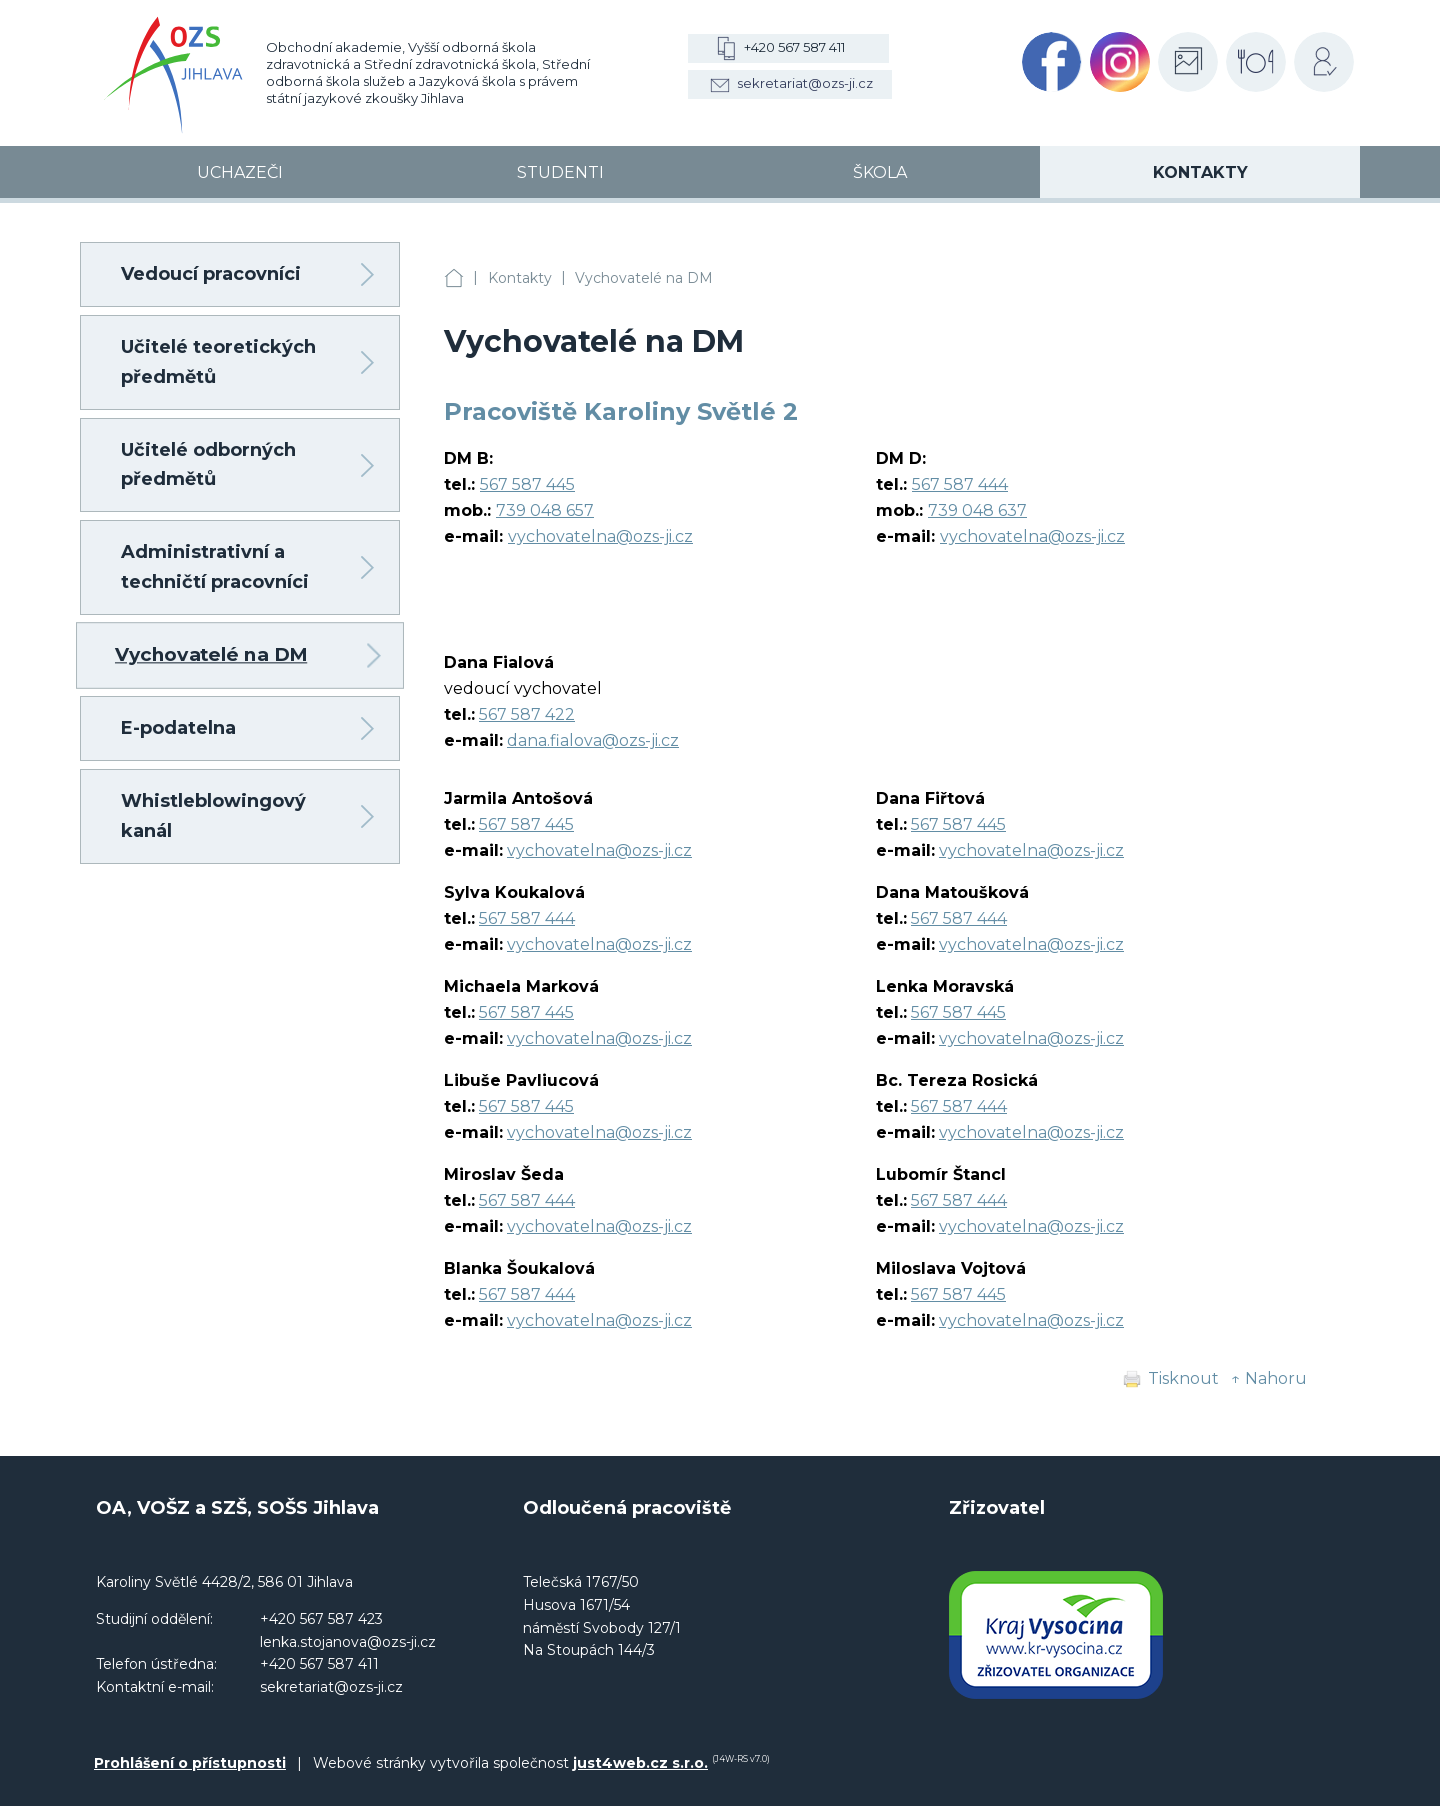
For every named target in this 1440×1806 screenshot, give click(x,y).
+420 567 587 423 (321, 1619)
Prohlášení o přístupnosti (190, 1763)
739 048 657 (545, 510)
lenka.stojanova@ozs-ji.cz (348, 1642)
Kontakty (520, 278)
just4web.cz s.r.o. (640, 1763)
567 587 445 (527, 484)
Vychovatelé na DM (644, 278)
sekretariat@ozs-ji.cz (805, 83)
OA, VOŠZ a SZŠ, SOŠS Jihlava (454, 278)
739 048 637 (977, 510)
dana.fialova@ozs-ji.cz (593, 740)
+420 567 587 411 (794, 47)
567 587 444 (960, 484)
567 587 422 (527, 714)
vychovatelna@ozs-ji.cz (600, 536)
